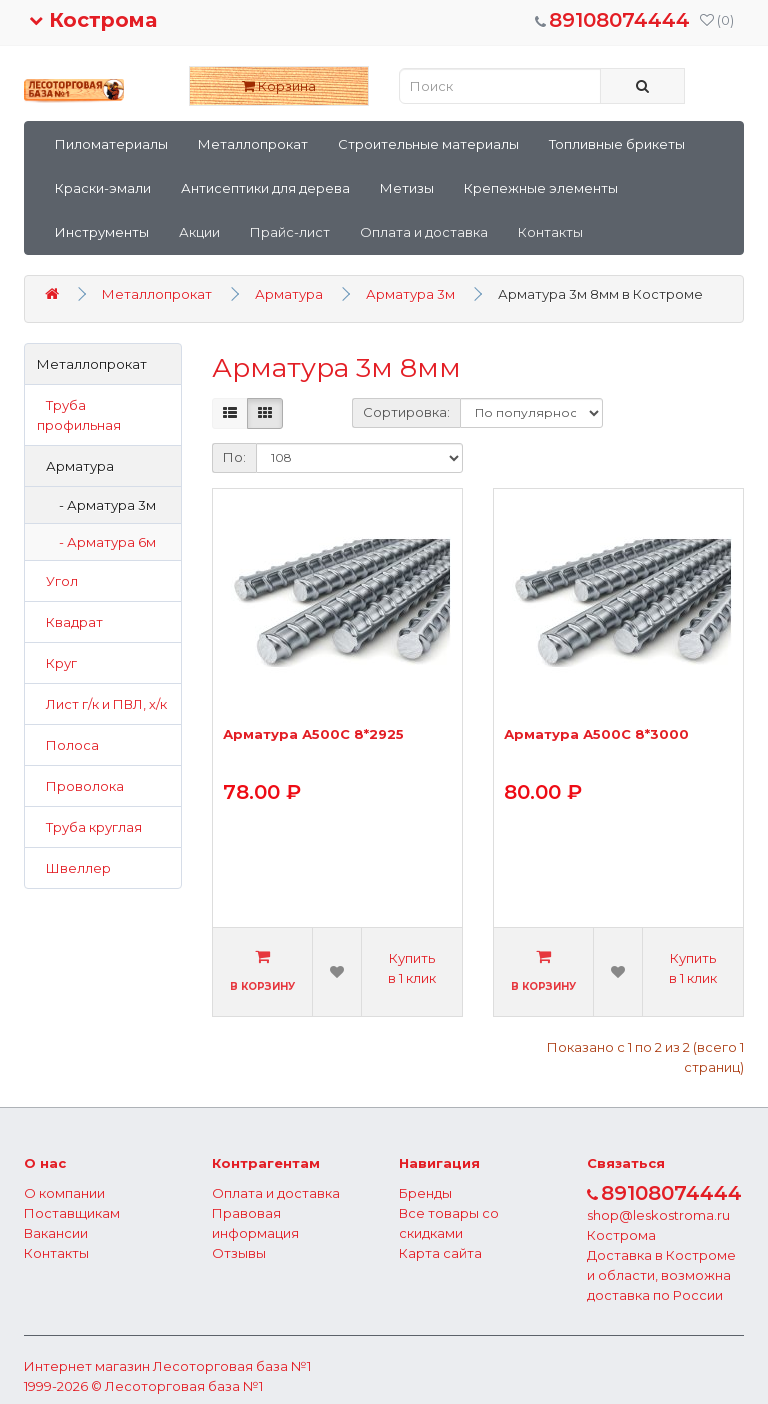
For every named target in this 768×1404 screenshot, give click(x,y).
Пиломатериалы (111, 144)
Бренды (425, 1193)
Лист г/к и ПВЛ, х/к (102, 704)
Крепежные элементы (541, 188)
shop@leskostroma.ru (658, 1215)
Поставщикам (72, 1213)
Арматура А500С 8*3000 (596, 734)
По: (234, 457)
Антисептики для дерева (265, 188)
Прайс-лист (290, 232)
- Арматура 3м (103, 505)
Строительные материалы (428, 144)
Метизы (407, 188)
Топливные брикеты (617, 144)
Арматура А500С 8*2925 (313, 734)
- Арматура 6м (103, 542)
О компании (64, 1193)
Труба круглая (89, 827)
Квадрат (70, 622)
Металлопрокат (253, 144)
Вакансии (56, 1233)
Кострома (93, 20)
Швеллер (74, 868)
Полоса (68, 745)
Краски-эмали (103, 188)
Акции (199, 232)
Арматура (289, 294)
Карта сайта (440, 1253)
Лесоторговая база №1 (232, 1366)
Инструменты (102, 232)
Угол (57, 581)
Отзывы (239, 1253)
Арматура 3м (410, 294)
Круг (57, 663)
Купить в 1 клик (412, 968)
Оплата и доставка (424, 232)
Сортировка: (406, 412)
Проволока (80, 786)
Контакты (550, 232)
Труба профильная (79, 415)
